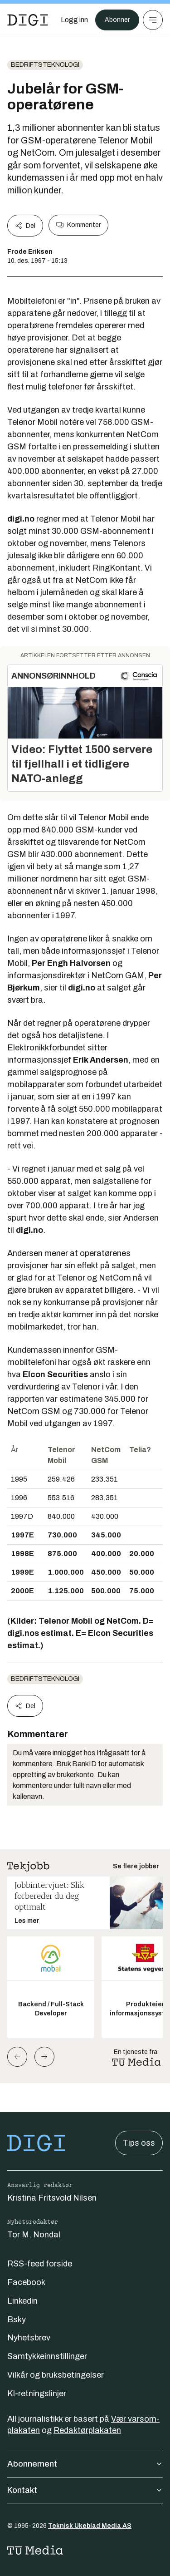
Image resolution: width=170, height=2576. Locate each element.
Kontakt (85, 2490)
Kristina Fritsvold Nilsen (52, 2197)
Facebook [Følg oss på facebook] (26, 2282)
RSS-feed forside (39, 2263)
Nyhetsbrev (28, 2337)
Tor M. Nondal (33, 2234)
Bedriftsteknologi (45, 64)
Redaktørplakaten (87, 2430)
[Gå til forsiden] (27, 20)
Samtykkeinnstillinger (47, 2356)
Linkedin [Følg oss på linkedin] (22, 2300)
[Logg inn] (74, 20)
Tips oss (139, 2142)
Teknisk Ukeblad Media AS (89, 2525)
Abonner (117, 19)
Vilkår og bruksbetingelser (55, 2374)
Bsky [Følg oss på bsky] (16, 2319)
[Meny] (153, 20)
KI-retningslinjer (36, 2393)
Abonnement (85, 2463)
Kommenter (78, 225)
